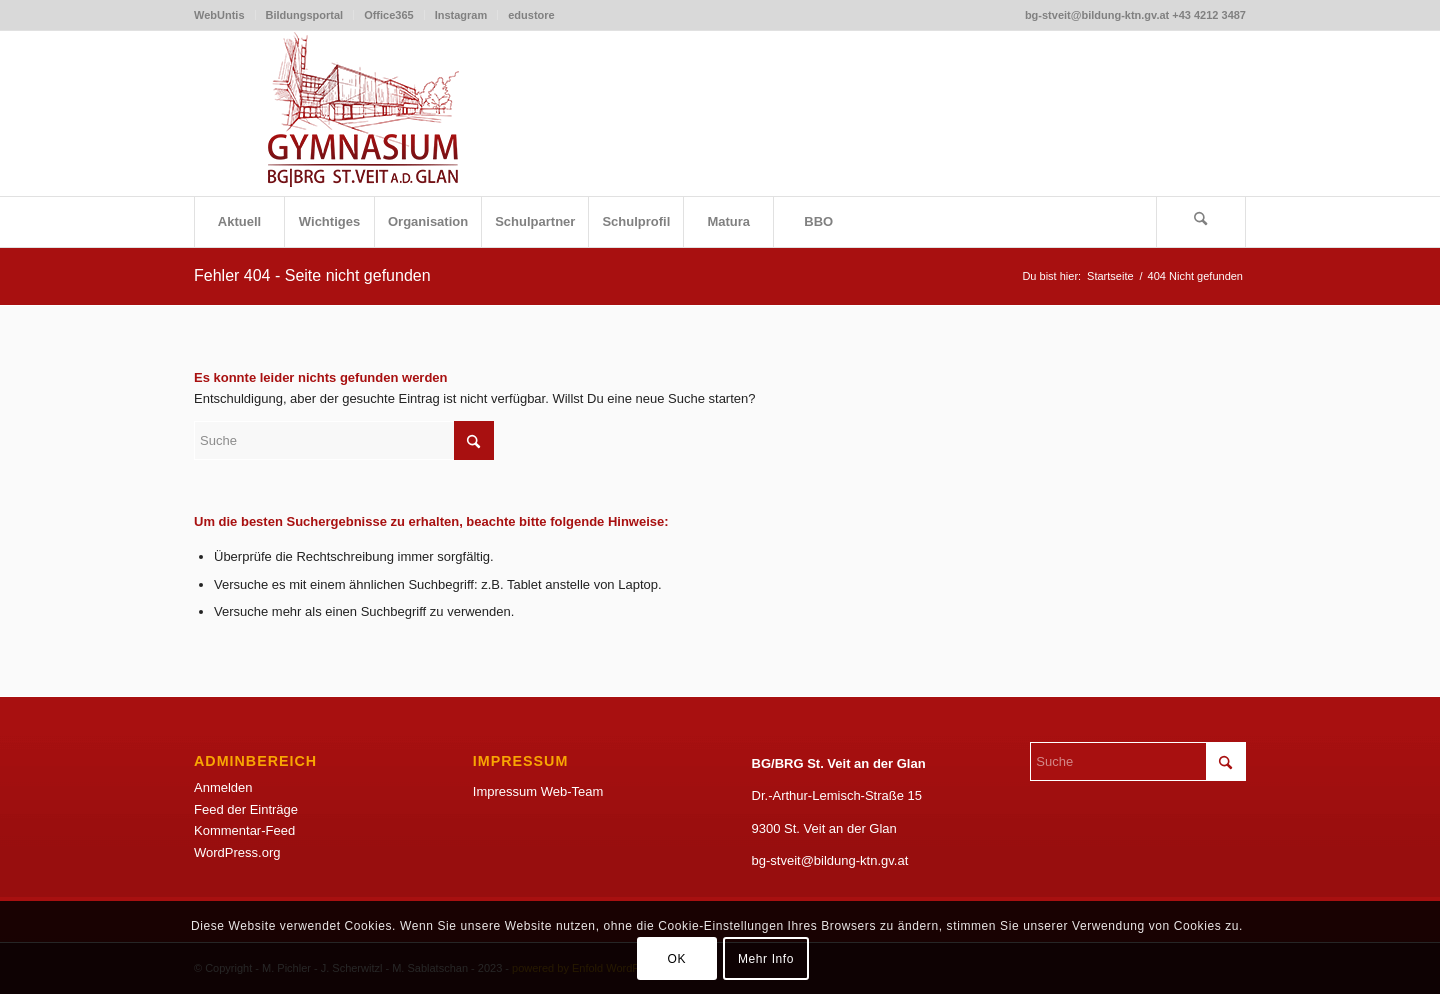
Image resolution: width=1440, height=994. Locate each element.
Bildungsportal (305, 15)
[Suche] (1201, 222)
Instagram (461, 15)
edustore (531, 15)
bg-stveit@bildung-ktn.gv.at (830, 860)
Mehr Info (766, 959)
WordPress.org (237, 852)
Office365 (389, 15)
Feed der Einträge (246, 809)
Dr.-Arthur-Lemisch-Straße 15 (837, 795)
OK (676, 959)
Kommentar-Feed (244, 830)
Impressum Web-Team (538, 791)
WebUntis (219, 15)
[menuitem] (225, 15)
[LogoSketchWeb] (364, 113)
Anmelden (223, 787)
